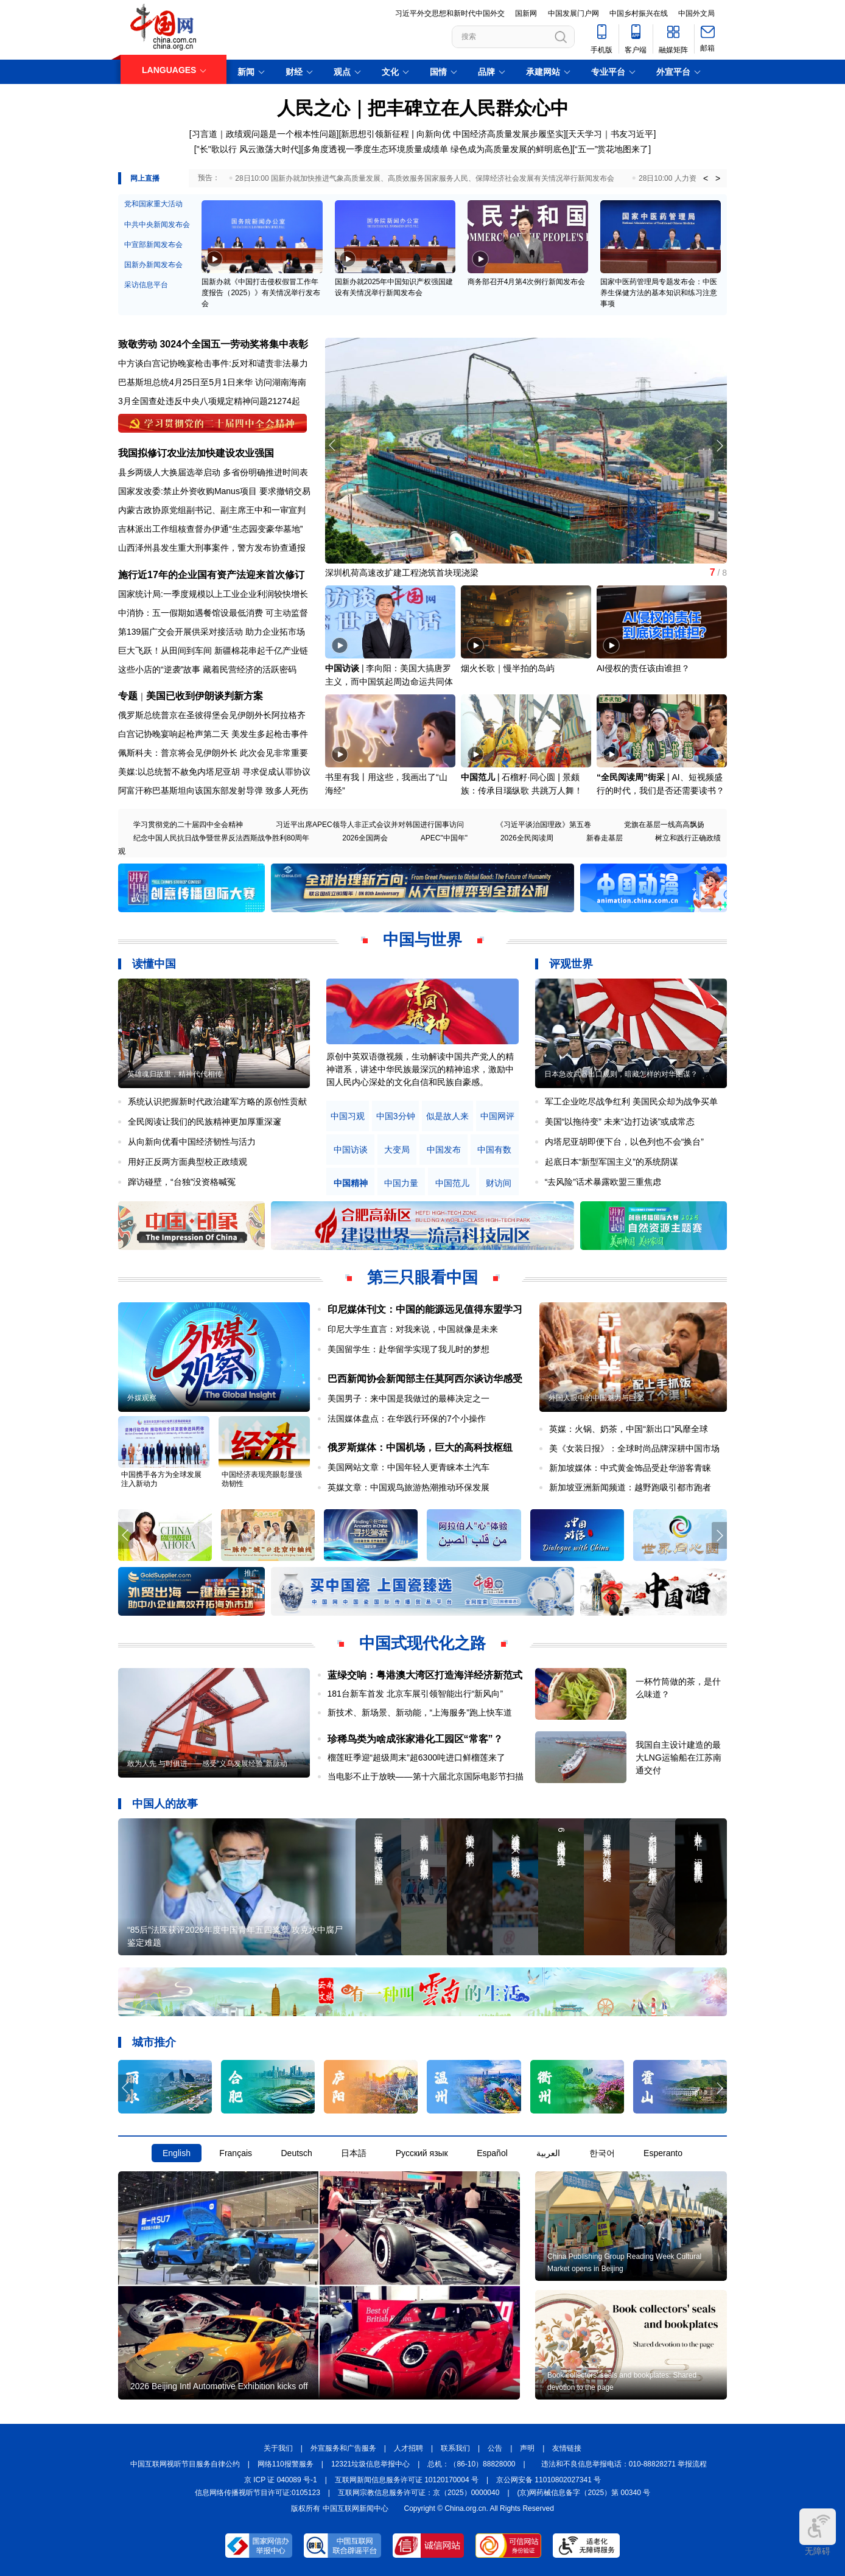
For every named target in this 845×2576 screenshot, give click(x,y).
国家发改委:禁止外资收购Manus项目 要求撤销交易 (214, 491)
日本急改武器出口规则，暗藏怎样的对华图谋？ (621, 1074)
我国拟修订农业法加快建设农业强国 (196, 453)
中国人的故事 (165, 1804)
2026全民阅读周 (526, 838)
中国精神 (351, 1183)
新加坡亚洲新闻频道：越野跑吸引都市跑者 (630, 1487)
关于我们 (278, 2448)
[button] (719, 445)
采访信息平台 (146, 285)
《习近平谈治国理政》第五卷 (543, 824)
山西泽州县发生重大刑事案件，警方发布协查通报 (212, 548)
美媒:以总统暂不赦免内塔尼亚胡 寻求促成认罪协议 (214, 772)
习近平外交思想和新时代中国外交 (450, 13)
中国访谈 (342, 668)
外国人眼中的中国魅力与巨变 (596, 1398)
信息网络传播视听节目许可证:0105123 (257, 2492)
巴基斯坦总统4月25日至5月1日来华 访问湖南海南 (212, 382)
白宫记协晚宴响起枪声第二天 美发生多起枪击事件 (213, 734)
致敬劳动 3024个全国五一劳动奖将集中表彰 (213, 344)
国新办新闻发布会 (153, 264)
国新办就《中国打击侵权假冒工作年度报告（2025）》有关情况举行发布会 (261, 292)
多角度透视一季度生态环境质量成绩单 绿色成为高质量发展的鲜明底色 (436, 149)
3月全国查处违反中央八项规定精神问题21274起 (209, 401)
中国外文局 (696, 13)
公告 (495, 2448)
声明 (527, 2448)
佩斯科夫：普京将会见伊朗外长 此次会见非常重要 (213, 753)
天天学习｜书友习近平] (612, 134)
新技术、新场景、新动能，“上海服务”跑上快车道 (420, 1712)
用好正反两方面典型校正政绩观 (187, 1162)
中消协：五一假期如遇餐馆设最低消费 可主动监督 (213, 613)
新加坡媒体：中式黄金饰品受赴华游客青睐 (630, 1468)
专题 (128, 696)
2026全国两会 (365, 838)
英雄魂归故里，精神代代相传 (174, 1074)
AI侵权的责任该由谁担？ (643, 668)
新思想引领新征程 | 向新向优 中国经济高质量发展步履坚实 (452, 134)
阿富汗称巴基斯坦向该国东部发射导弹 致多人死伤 (213, 790)
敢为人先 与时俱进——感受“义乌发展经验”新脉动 (207, 1763)
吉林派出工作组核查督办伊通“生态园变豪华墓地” (210, 529)
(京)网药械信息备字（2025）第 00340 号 (584, 2492)
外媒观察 (141, 1398)
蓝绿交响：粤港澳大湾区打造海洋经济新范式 (425, 1675)
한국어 (602, 2153)
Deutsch (296, 2153)
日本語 (353, 2153)
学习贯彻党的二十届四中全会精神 (188, 824)
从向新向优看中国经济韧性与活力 (192, 1142)
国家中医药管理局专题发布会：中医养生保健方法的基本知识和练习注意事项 (658, 292)
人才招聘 (408, 2448)
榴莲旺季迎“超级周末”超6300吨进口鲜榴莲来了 (416, 1757)
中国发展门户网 (573, 13)
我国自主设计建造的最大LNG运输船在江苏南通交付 (678, 1757)
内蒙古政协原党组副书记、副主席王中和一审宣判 (212, 510)
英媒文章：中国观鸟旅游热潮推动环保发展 (408, 1487)
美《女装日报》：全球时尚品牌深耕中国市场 (634, 1448)
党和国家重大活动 (153, 204)
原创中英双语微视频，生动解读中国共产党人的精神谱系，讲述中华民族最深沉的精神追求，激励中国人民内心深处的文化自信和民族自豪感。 (420, 1069)
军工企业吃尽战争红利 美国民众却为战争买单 (631, 1101)
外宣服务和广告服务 (343, 2448)
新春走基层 (604, 838)
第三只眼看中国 (422, 1277)
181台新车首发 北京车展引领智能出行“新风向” (415, 1693)
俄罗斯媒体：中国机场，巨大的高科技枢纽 (420, 1447)
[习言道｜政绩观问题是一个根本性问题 (263, 134)
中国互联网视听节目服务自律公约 (185, 2464)
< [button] (705, 178)
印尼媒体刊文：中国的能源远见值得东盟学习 (425, 1309)
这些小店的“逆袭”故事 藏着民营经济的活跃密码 (207, 669)
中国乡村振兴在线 (638, 13)
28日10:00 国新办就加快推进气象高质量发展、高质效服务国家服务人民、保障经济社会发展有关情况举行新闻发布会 (424, 178)
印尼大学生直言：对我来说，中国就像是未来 (413, 1329)
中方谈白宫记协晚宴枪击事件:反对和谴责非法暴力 (213, 363)
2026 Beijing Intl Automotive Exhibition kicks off (219, 2386)
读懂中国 (154, 964)
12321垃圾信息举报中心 (370, 2464)
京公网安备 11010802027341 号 (548, 2480)
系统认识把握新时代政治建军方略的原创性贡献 (217, 1101)
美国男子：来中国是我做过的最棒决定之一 (408, 1398)
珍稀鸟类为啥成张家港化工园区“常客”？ (415, 1739)
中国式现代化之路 (422, 1643)
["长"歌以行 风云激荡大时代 (246, 149)
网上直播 (145, 178)
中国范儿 (478, 777)
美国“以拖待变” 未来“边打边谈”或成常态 (620, 1121)
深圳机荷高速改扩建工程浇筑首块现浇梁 (402, 573)
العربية (548, 2153)
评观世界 (571, 964)
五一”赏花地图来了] (614, 149)
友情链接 (566, 2448)
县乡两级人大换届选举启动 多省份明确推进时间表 (213, 472)
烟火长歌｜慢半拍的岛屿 (508, 668)
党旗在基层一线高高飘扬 (664, 824)
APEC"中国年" (444, 838)
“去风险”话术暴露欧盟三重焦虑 (603, 1182)
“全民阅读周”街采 (631, 777)
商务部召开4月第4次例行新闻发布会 (526, 281)
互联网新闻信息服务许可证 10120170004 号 (407, 2480)
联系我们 (455, 2448)
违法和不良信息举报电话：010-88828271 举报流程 (624, 2464)
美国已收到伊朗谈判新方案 (204, 696)
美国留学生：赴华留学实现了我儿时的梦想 (408, 1349)
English (177, 2153)
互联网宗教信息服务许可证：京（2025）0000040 (418, 2492)
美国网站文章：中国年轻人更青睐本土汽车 (408, 1467)
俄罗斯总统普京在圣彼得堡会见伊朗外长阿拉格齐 (212, 715)
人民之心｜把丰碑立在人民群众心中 (423, 108)
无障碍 (817, 2532)
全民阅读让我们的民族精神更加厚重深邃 (204, 1121)
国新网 (526, 13)
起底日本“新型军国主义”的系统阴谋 (611, 1162)
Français (235, 2153)
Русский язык (422, 2153)
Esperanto (662, 2153)
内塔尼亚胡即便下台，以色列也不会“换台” (624, 1142)
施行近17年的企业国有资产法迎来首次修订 (211, 575)
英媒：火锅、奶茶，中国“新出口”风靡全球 (628, 1429)
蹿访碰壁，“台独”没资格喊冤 (182, 1182)
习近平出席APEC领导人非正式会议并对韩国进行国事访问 (370, 824)
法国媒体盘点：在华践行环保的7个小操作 (407, 1418)
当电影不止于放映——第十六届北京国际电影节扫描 (426, 1776)
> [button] (717, 178)
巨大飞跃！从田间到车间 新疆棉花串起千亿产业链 (213, 650)
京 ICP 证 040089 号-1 (280, 2480)
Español (492, 2153)
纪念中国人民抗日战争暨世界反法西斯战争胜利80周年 (221, 838)
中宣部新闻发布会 (153, 244)
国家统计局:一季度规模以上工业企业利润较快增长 (213, 594)
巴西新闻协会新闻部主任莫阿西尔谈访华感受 (425, 1379)
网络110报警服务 (286, 2464)
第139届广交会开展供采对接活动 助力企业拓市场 (211, 632)
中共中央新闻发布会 (157, 224)
